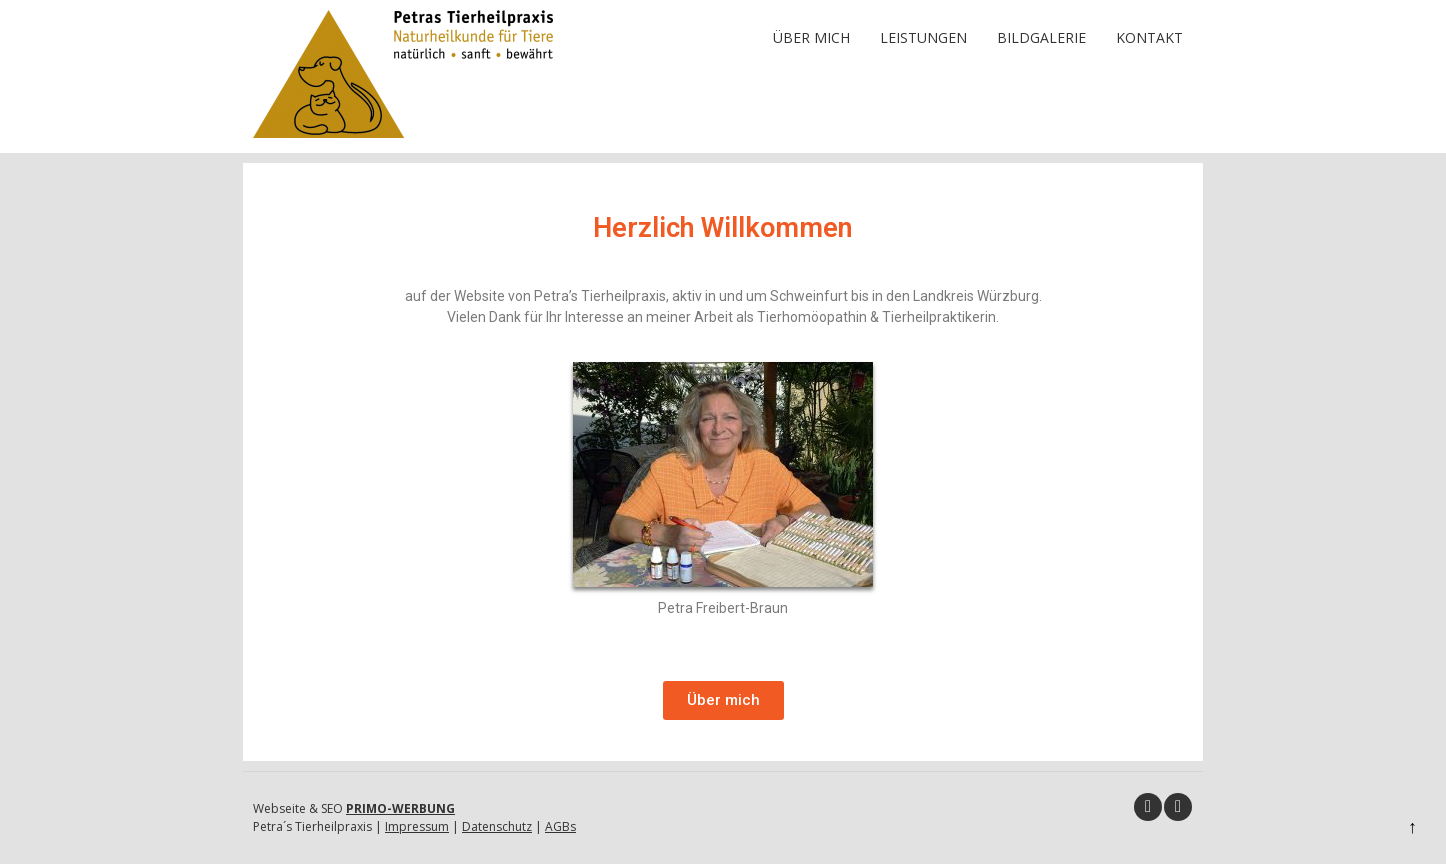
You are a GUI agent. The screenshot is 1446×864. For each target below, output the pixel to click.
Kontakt (1149, 37)
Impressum (417, 826)
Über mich (811, 37)
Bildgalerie (1041, 37)
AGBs (560, 826)
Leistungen (923, 37)
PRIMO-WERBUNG (400, 808)
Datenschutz (497, 826)
